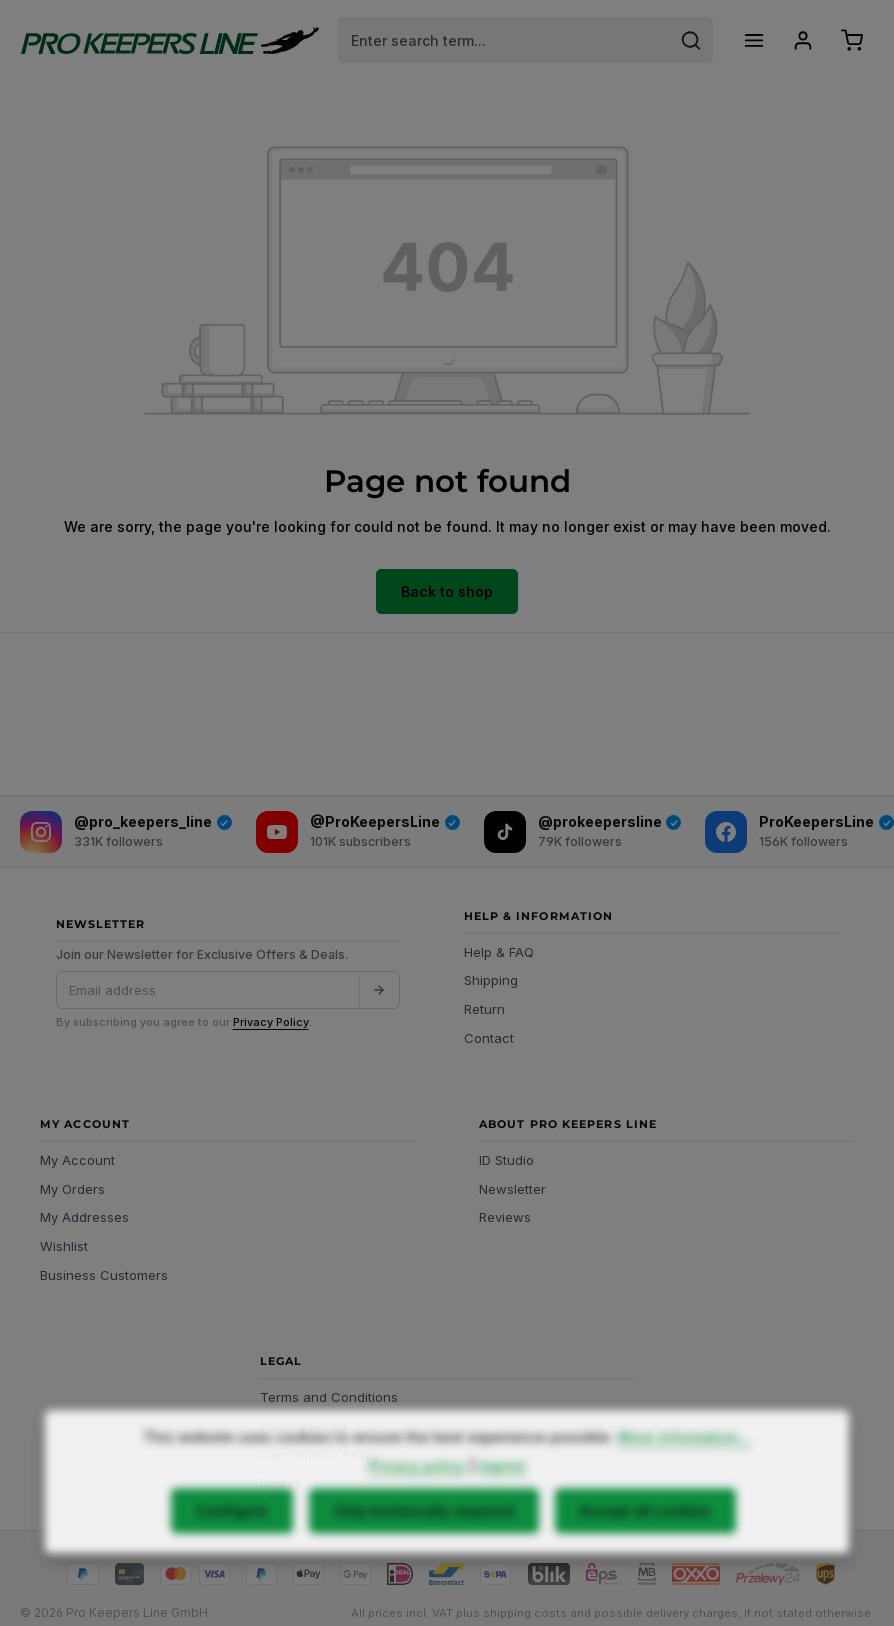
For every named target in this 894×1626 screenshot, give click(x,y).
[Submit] (379, 990)
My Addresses (84, 1217)
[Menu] (753, 40)
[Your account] (802, 40)
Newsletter (512, 1189)
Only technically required (424, 1547)
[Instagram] (126, 832)
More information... (684, 1473)
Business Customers (104, 1275)
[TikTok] (583, 832)
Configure (232, 1547)
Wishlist (64, 1246)
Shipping (491, 980)
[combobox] (504, 40)
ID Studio (506, 1160)
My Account (77, 1160)
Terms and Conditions (329, 1397)
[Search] (691, 40)
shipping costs (525, 1613)
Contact (489, 1038)
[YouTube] (358, 832)
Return (484, 1009)
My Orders (72, 1189)
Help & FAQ (499, 952)
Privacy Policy (271, 1022)
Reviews (505, 1217)
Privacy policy (416, 1502)
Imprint (502, 1502)
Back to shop (447, 591)
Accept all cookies (645, 1547)
